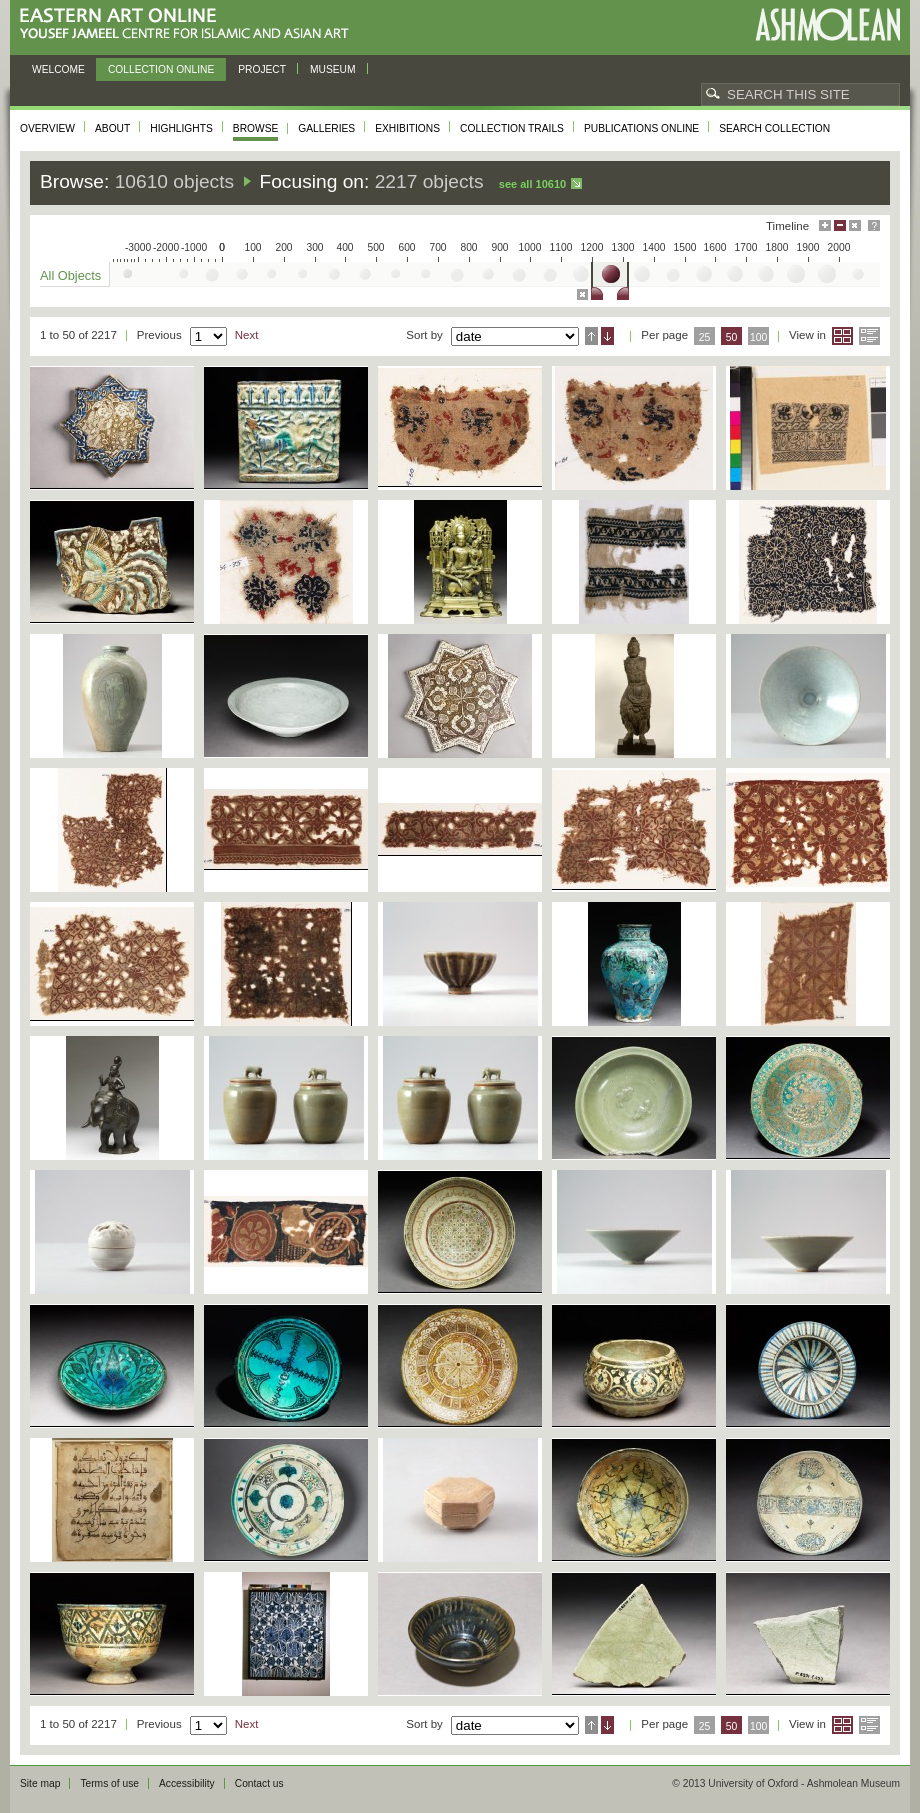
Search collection (774, 128)
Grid (842, 336)
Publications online (641, 128)
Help (874, 225)
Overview (47, 128)
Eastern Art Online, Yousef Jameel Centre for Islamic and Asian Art (189, 24)
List (869, 336)
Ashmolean (827, 24)
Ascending (591, 336)
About (112, 128)
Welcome (58, 69)
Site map (40, 1783)
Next (247, 335)
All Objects (70, 275)
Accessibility (187, 1783)
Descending (607, 336)
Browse (256, 128)
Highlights (181, 128)
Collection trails (512, 128)
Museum (333, 69)
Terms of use (109, 1783)
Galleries (326, 128)
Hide (855, 225)
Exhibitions (407, 128)
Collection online (161, 69)
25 (705, 337)
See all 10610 (532, 184)
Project (262, 69)
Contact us (259, 1783)
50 (732, 337)
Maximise (825, 225)
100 (758, 337)
